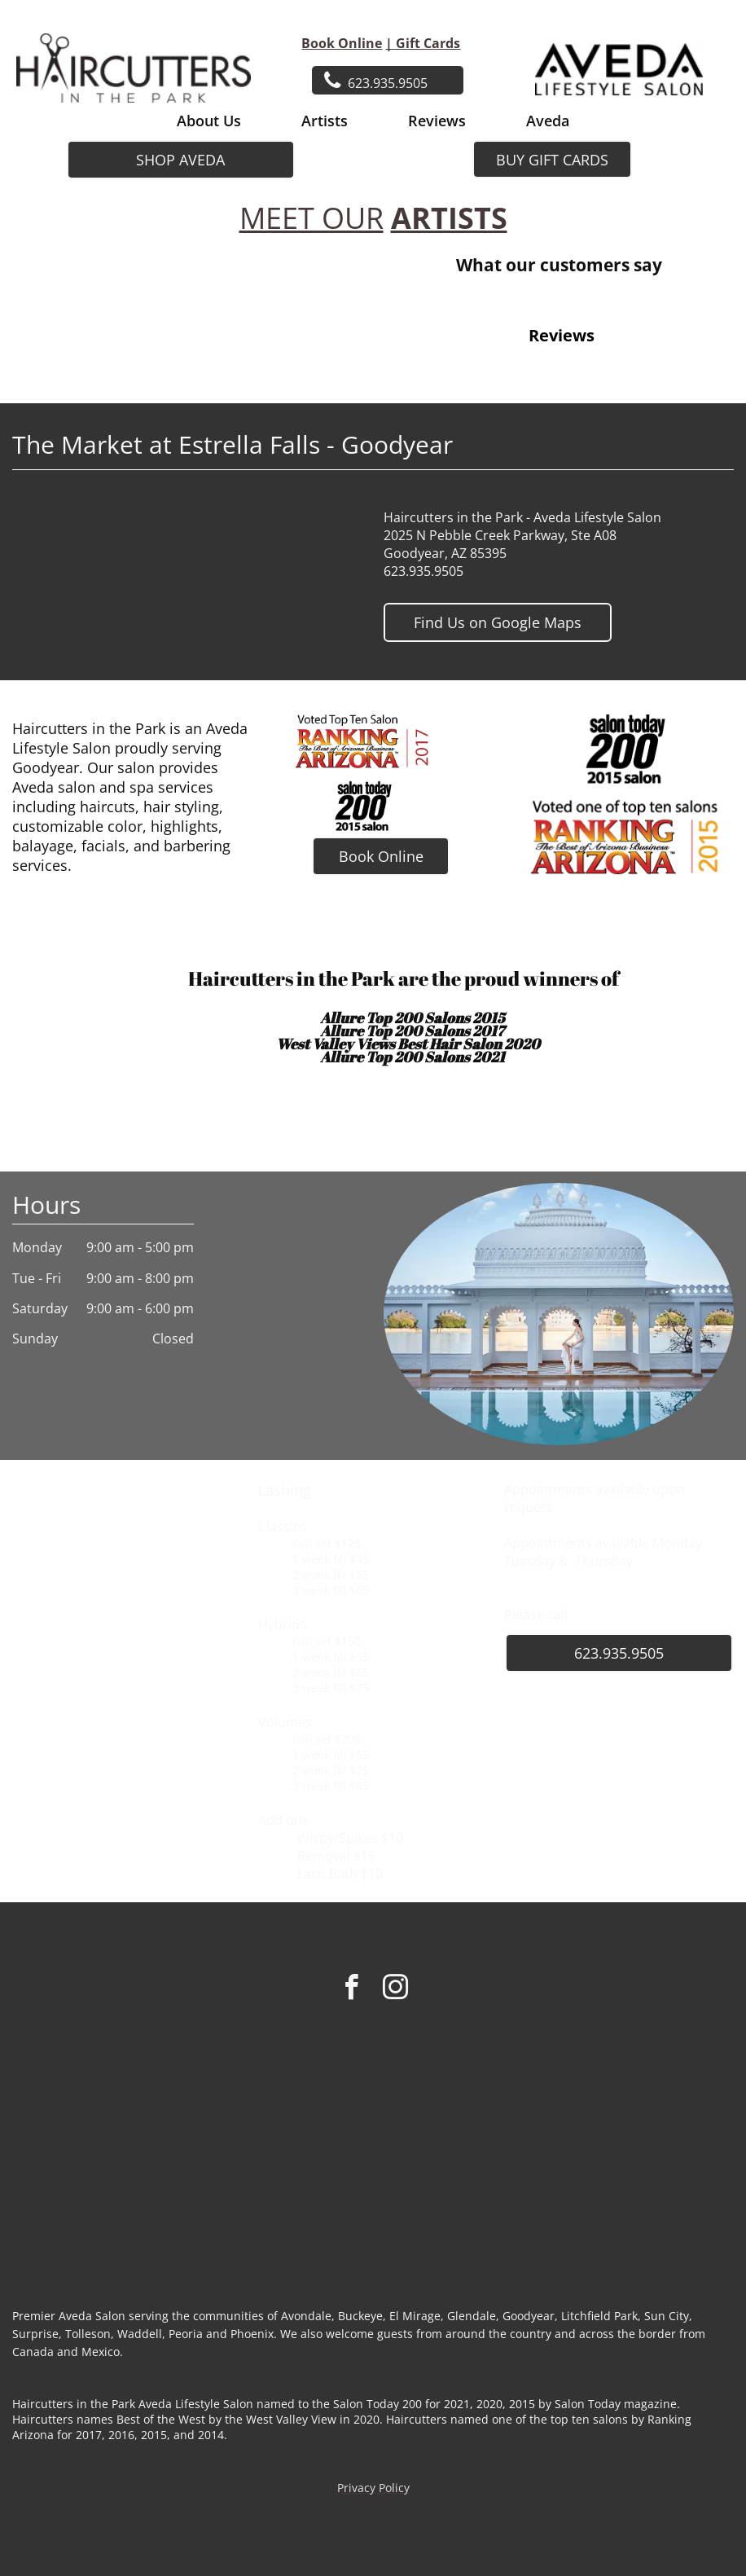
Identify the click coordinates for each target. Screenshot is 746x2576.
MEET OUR (311, 218)
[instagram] (395, 1990)
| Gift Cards (422, 43)
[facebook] (351, 1990)
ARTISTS (449, 218)
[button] (396, 384)
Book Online (341, 43)
